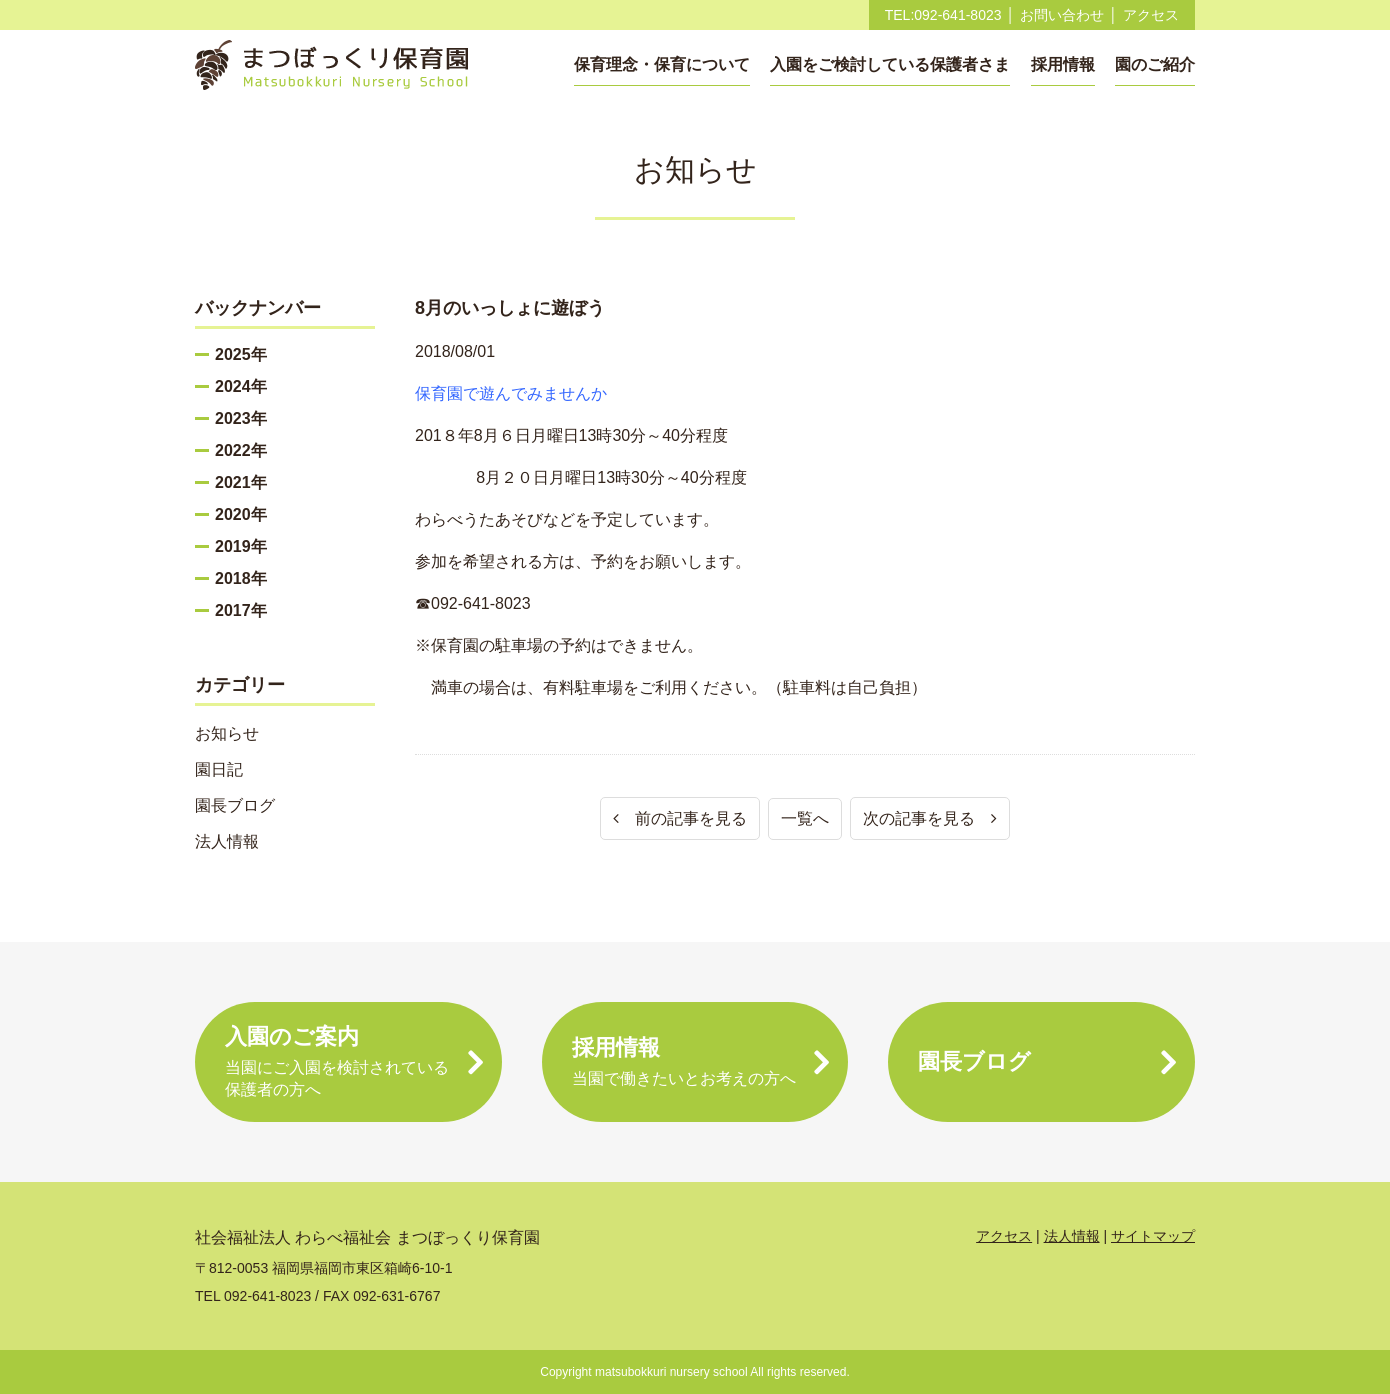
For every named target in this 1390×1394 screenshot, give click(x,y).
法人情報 (227, 841)
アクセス (1151, 15)
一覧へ (805, 818)
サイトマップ (1153, 1236)
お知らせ (227, 733)
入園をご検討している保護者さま (890, 64)
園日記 (219, 769)
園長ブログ (235, 805)
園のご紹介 (1155, 64)
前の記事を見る (680, 818)
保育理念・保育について (662, 64)
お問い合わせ (1062, 15)
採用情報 (1063, 64)
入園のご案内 (348, 1063)
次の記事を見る (930, 818)
